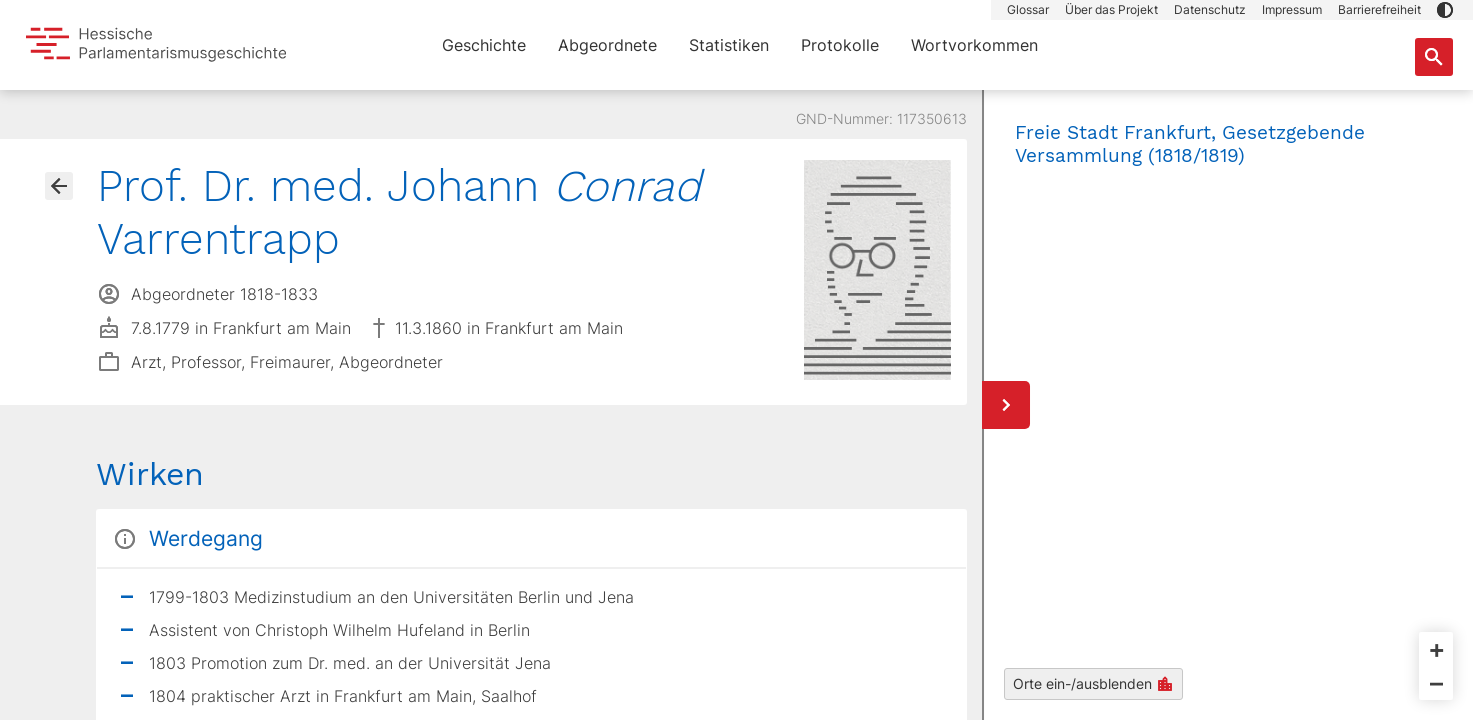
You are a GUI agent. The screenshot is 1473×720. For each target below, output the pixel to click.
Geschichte (484, 45)
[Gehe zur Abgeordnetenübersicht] (59, 186)
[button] (1445, 10)
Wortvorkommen (974, 45)
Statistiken (729, 45)
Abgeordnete (607, 45)
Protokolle (840, 45)
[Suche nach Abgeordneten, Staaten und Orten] (1434, 57)
